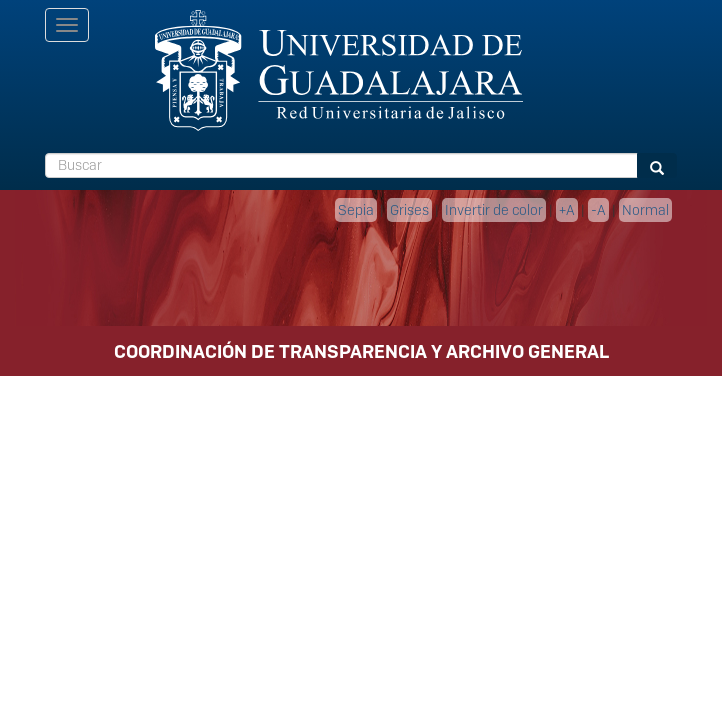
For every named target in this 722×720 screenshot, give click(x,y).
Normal (645, 210)
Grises (409, 210)
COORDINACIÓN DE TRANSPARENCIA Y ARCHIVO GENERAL (361, 351)
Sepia (356, 210)
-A (598, 210)
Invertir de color (494, 210)
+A (567, 210)
